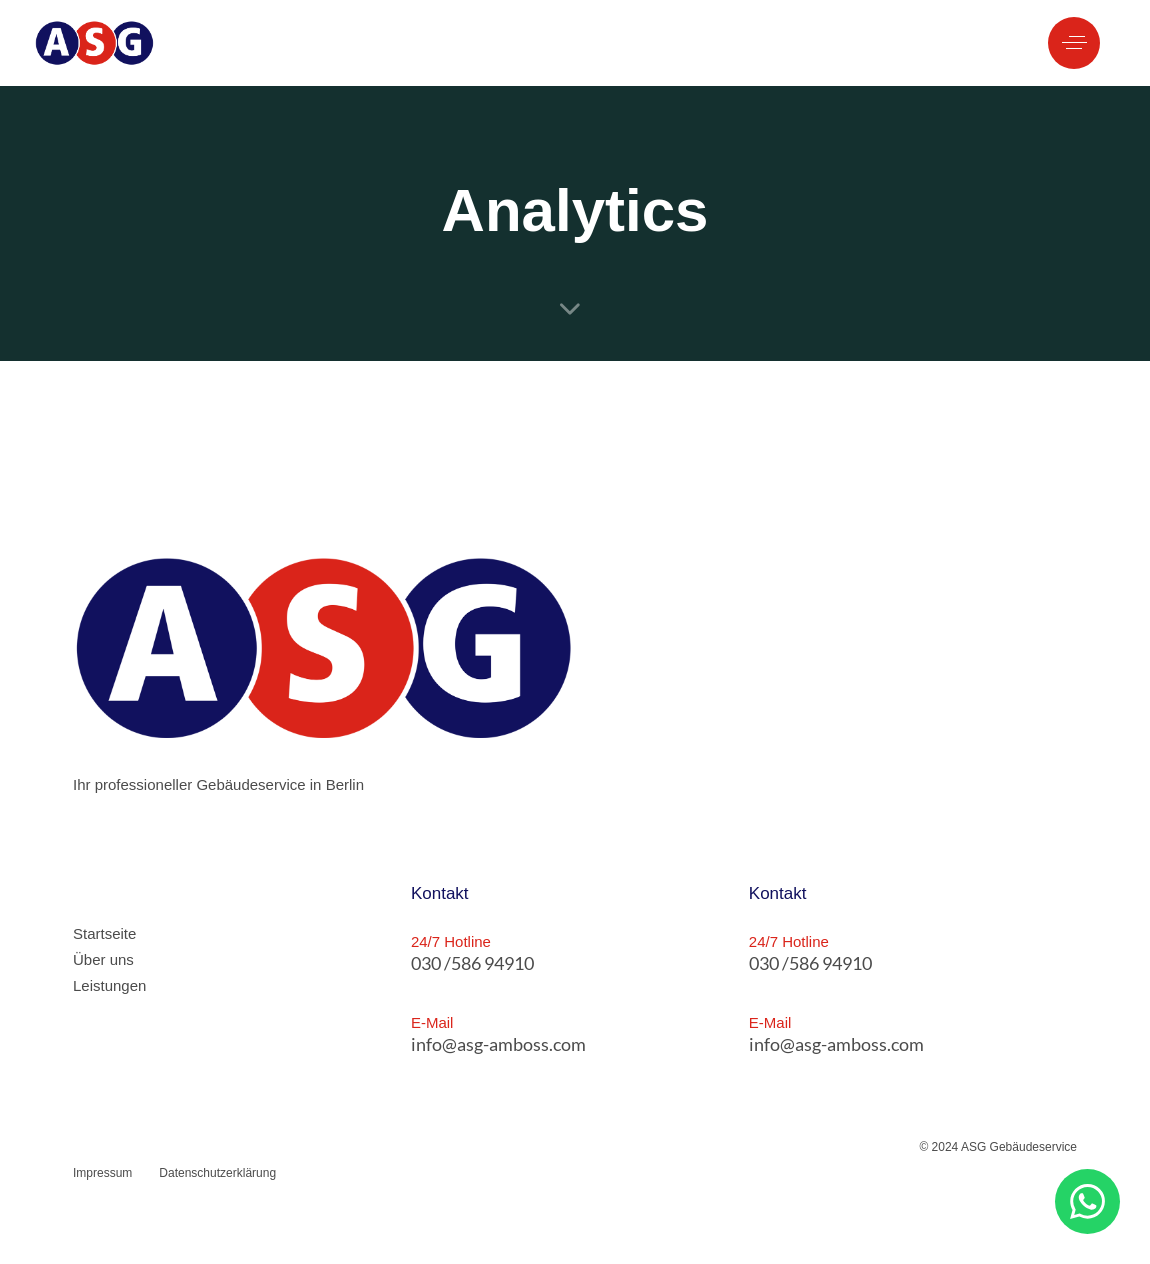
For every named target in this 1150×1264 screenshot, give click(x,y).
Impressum (102, 1173)
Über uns (103, 959)
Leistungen (109, 985)
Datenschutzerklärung (217, 1173)
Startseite (104, 933)
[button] (1074, 43)
